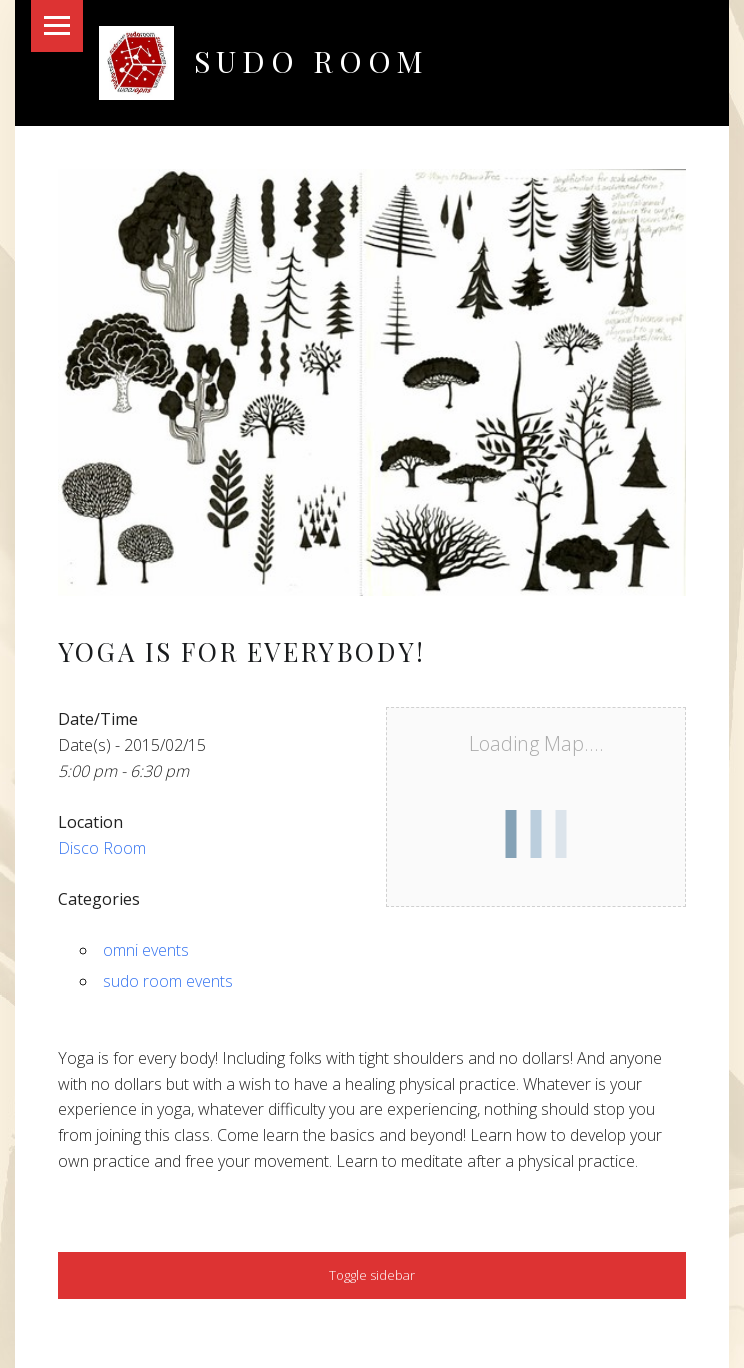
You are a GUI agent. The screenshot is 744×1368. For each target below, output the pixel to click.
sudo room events (168, 981)
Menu (57, 26)
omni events (146, 950)
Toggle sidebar (372, 1275)
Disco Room (102, 848)
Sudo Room (311, 60)
